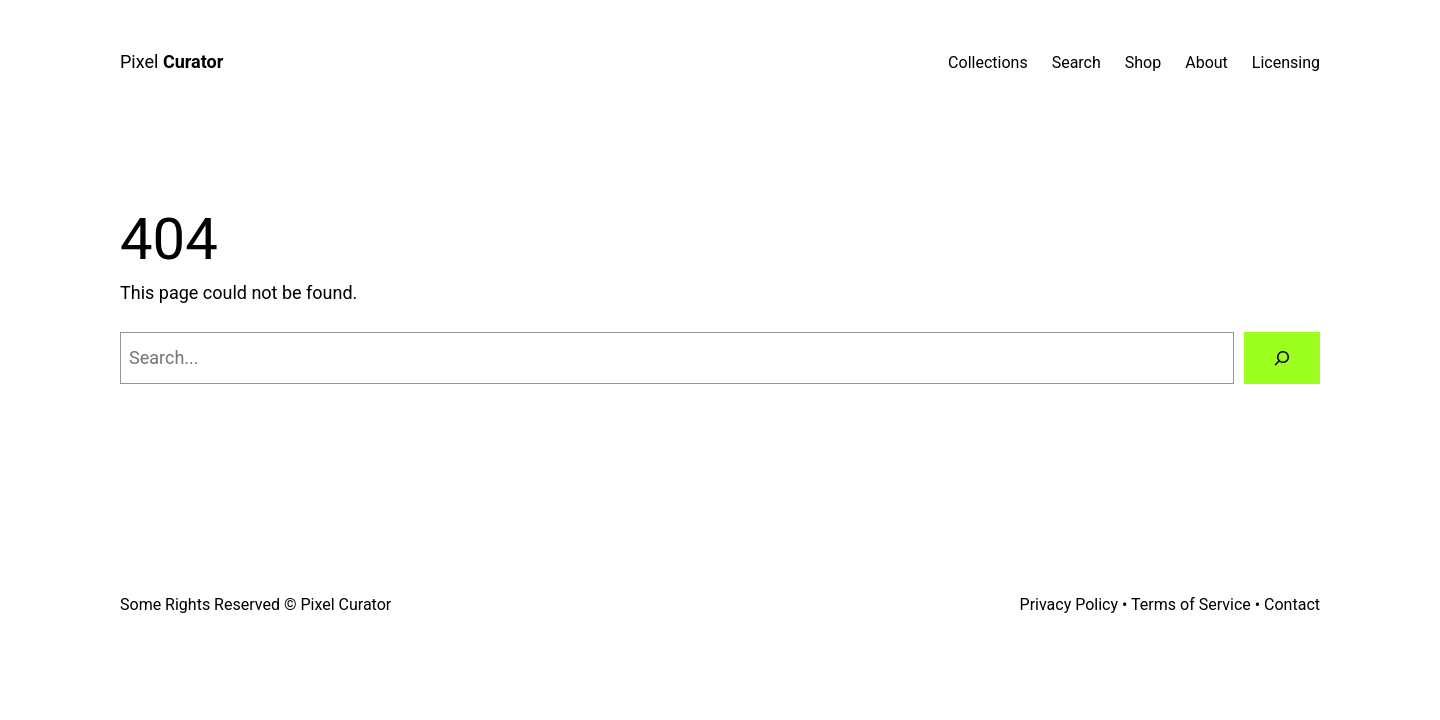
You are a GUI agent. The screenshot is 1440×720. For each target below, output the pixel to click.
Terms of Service (1191, 604)
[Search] (1282, 358)
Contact (1292, 604)
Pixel (171, 61)
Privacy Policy (1069, 604)
